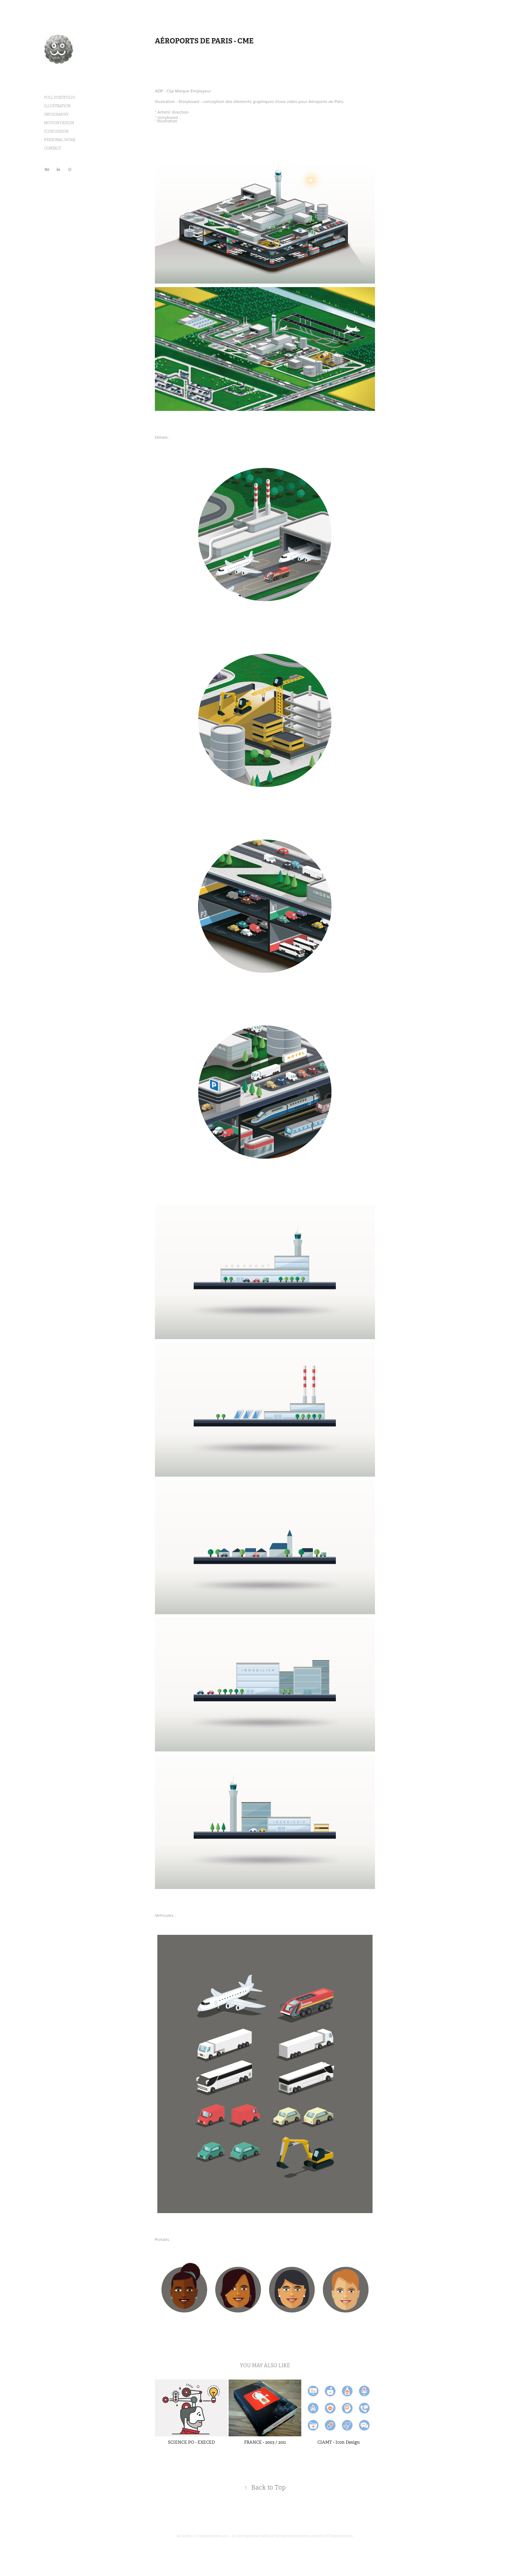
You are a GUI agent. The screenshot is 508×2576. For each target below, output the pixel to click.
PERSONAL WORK (59, 140)
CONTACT (52, 148)
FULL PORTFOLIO (59, 97)
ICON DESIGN (56, 131)
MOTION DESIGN (59, 123)
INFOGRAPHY (56, 114)
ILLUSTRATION (57, 106)
